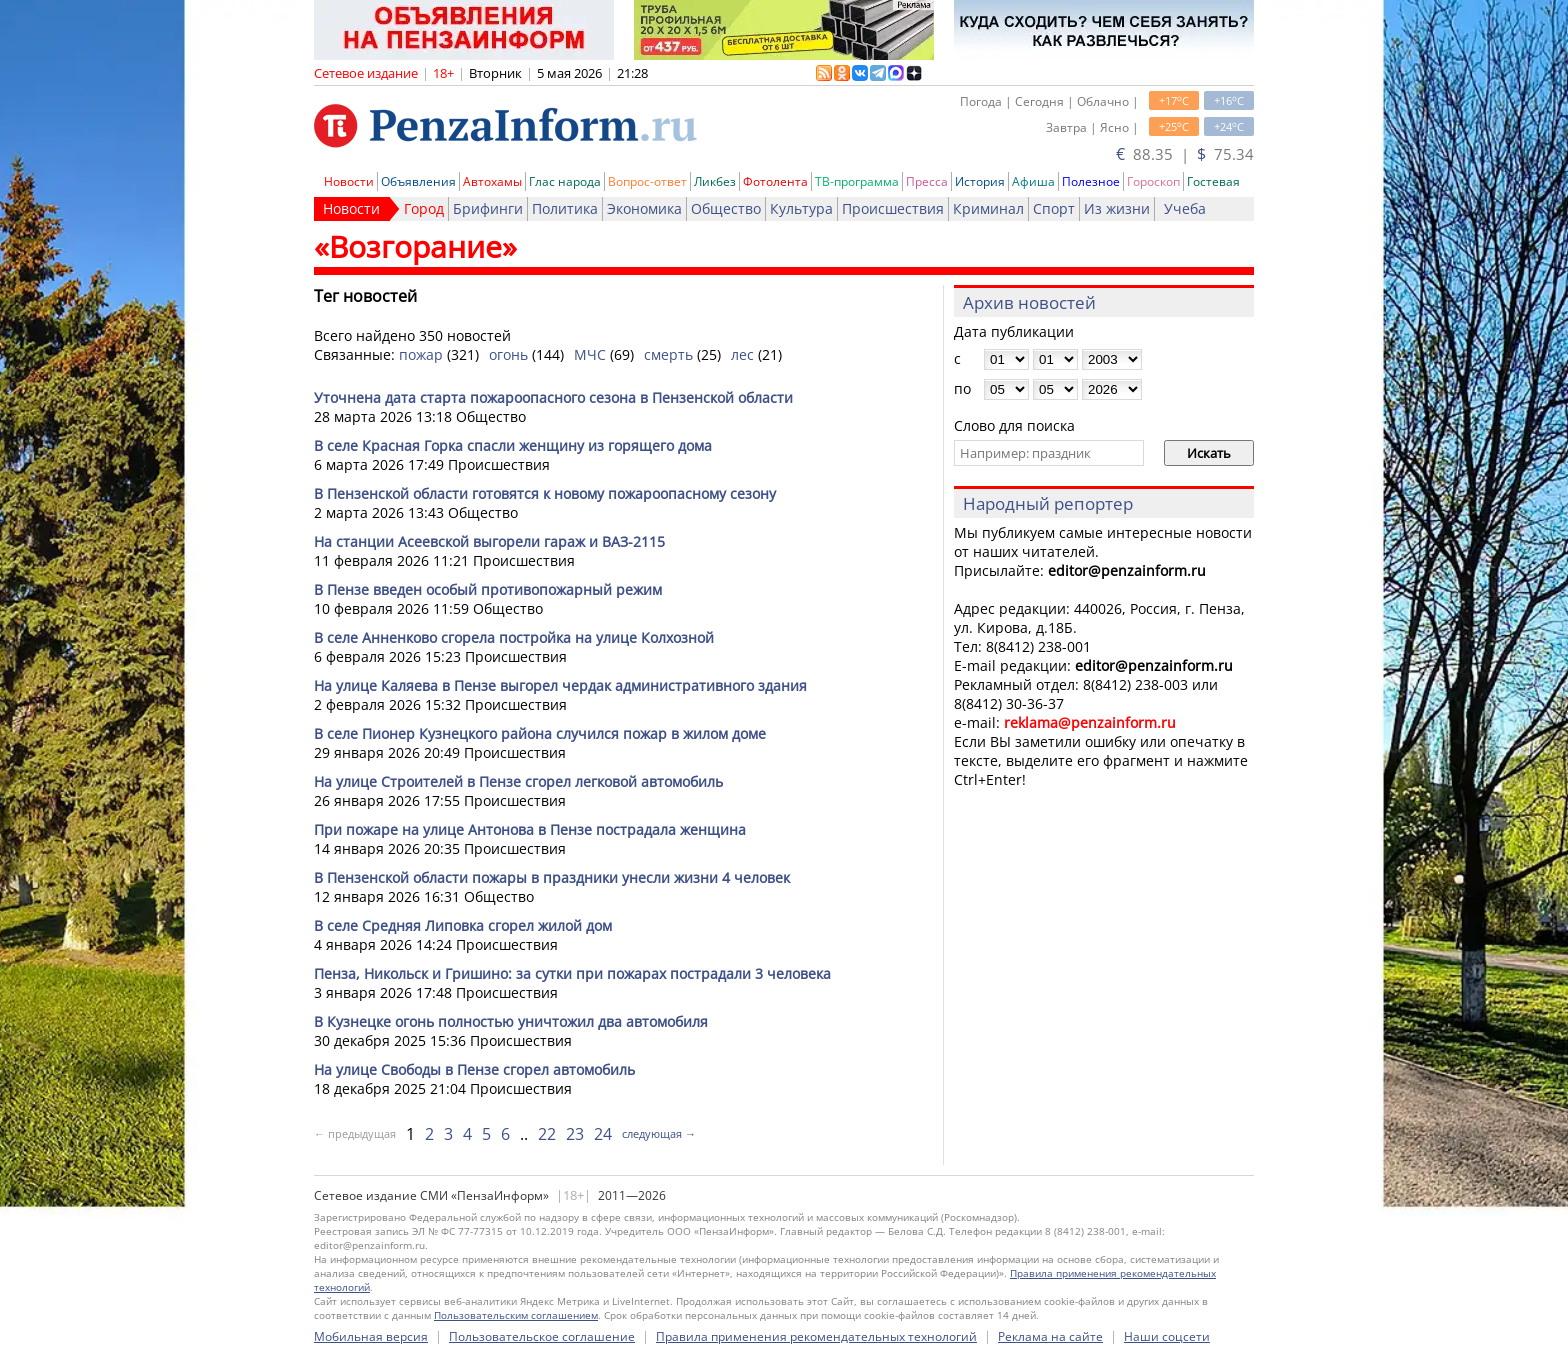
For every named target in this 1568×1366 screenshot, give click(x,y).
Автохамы (492, 181)
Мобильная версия (371, 1336)
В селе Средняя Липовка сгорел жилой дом (463, 925)
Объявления (418, 181)
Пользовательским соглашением (516, 1315)
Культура (801, 208)
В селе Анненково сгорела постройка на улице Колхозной (514, 637)
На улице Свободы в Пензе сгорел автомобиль (474, 1069)
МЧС (590, 354)
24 (603, 1134)
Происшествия (893, 208)
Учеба (1185, 208)
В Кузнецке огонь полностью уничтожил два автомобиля (511, 1021)
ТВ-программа (857, 181)
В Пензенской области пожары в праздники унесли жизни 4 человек (552, 877)
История (980, 181)
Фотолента (775, 181)
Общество (726, 208)
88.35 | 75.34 (1185, 154)
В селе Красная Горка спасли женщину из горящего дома (513, 445)
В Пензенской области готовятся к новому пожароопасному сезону (545, 493)
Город (424, 208)
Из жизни (1117, 208)
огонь (508, 354)
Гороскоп (1153, 181)
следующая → (659, 1133)
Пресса (927, 181)
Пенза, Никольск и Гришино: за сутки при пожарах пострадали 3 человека (572, 973)
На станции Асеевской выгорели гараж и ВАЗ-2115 (489, 541)
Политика (565, 208)
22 (547, 1134)
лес (742, 354)
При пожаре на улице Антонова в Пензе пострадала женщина (530, 829)
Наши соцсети (1167, 1336)
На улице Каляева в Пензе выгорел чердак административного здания (560, 685)
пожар (421, 354)
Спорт (1054, 208)
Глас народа (565, 181)
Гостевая (1213, 181)
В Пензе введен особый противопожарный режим (488, 589)
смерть (668, 354)
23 (575, 1134)
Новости (349, 181)
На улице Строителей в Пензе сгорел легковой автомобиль (518, 781)
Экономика (644, 208)
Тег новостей (365, 296)
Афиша (1033, 181)
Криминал (988, 208)
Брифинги (488, 208)
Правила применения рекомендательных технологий (816, 1336)
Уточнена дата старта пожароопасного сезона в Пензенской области (553, 397)
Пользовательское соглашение (542, 1336)
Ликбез (715, 181)
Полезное (1091, 181)
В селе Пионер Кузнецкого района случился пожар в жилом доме (540, 733)
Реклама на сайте (1050, 1336)
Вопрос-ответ (647, 181)
